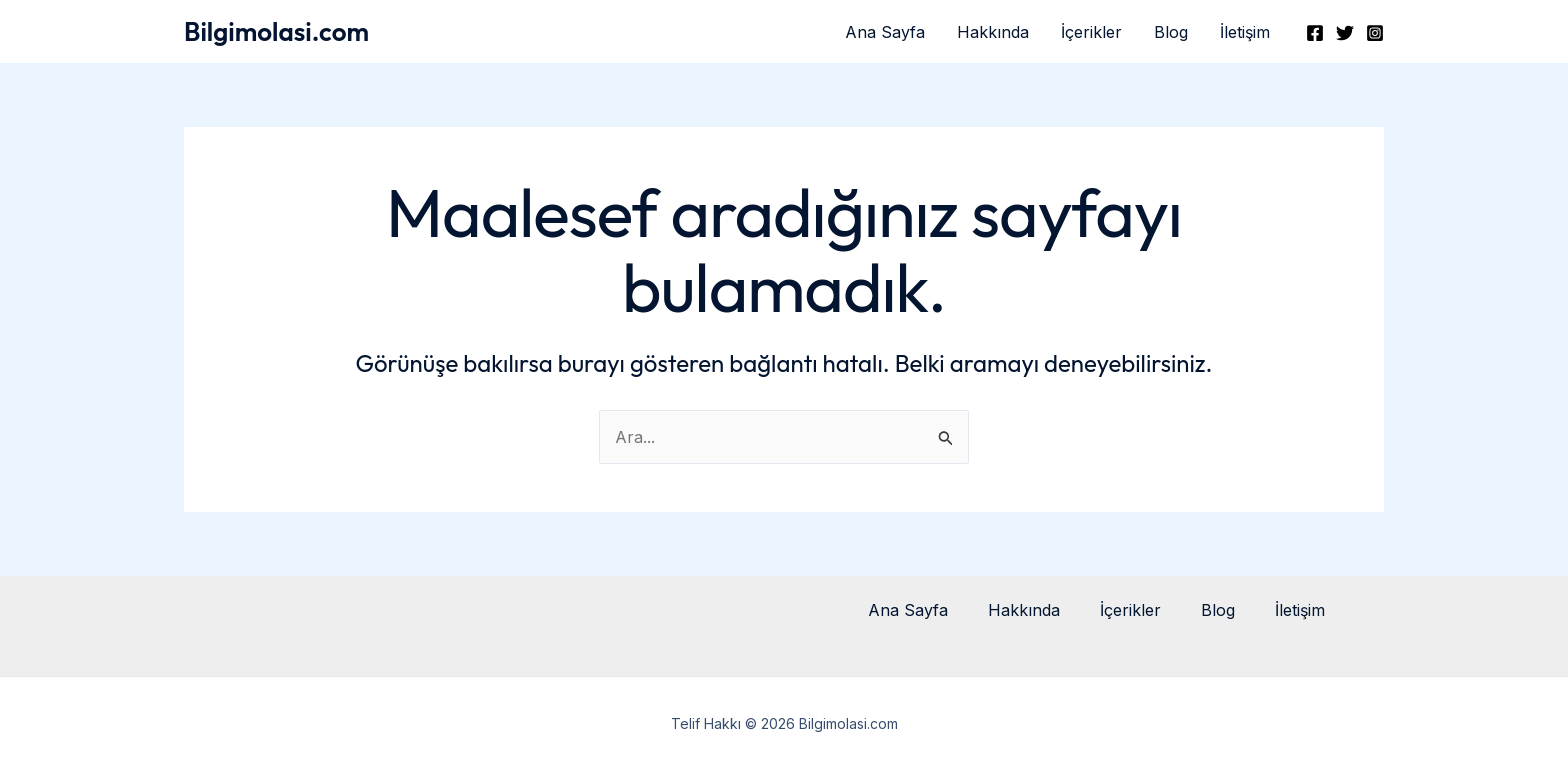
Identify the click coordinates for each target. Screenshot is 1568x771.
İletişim (1245, 32)
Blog (1171, 32)
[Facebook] (1315, 33)
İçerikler (1091, 32)
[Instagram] (1375, 33)
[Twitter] (1345, 33)
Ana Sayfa (885, 32)
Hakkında (993, 32)
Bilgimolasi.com (276, 31)
